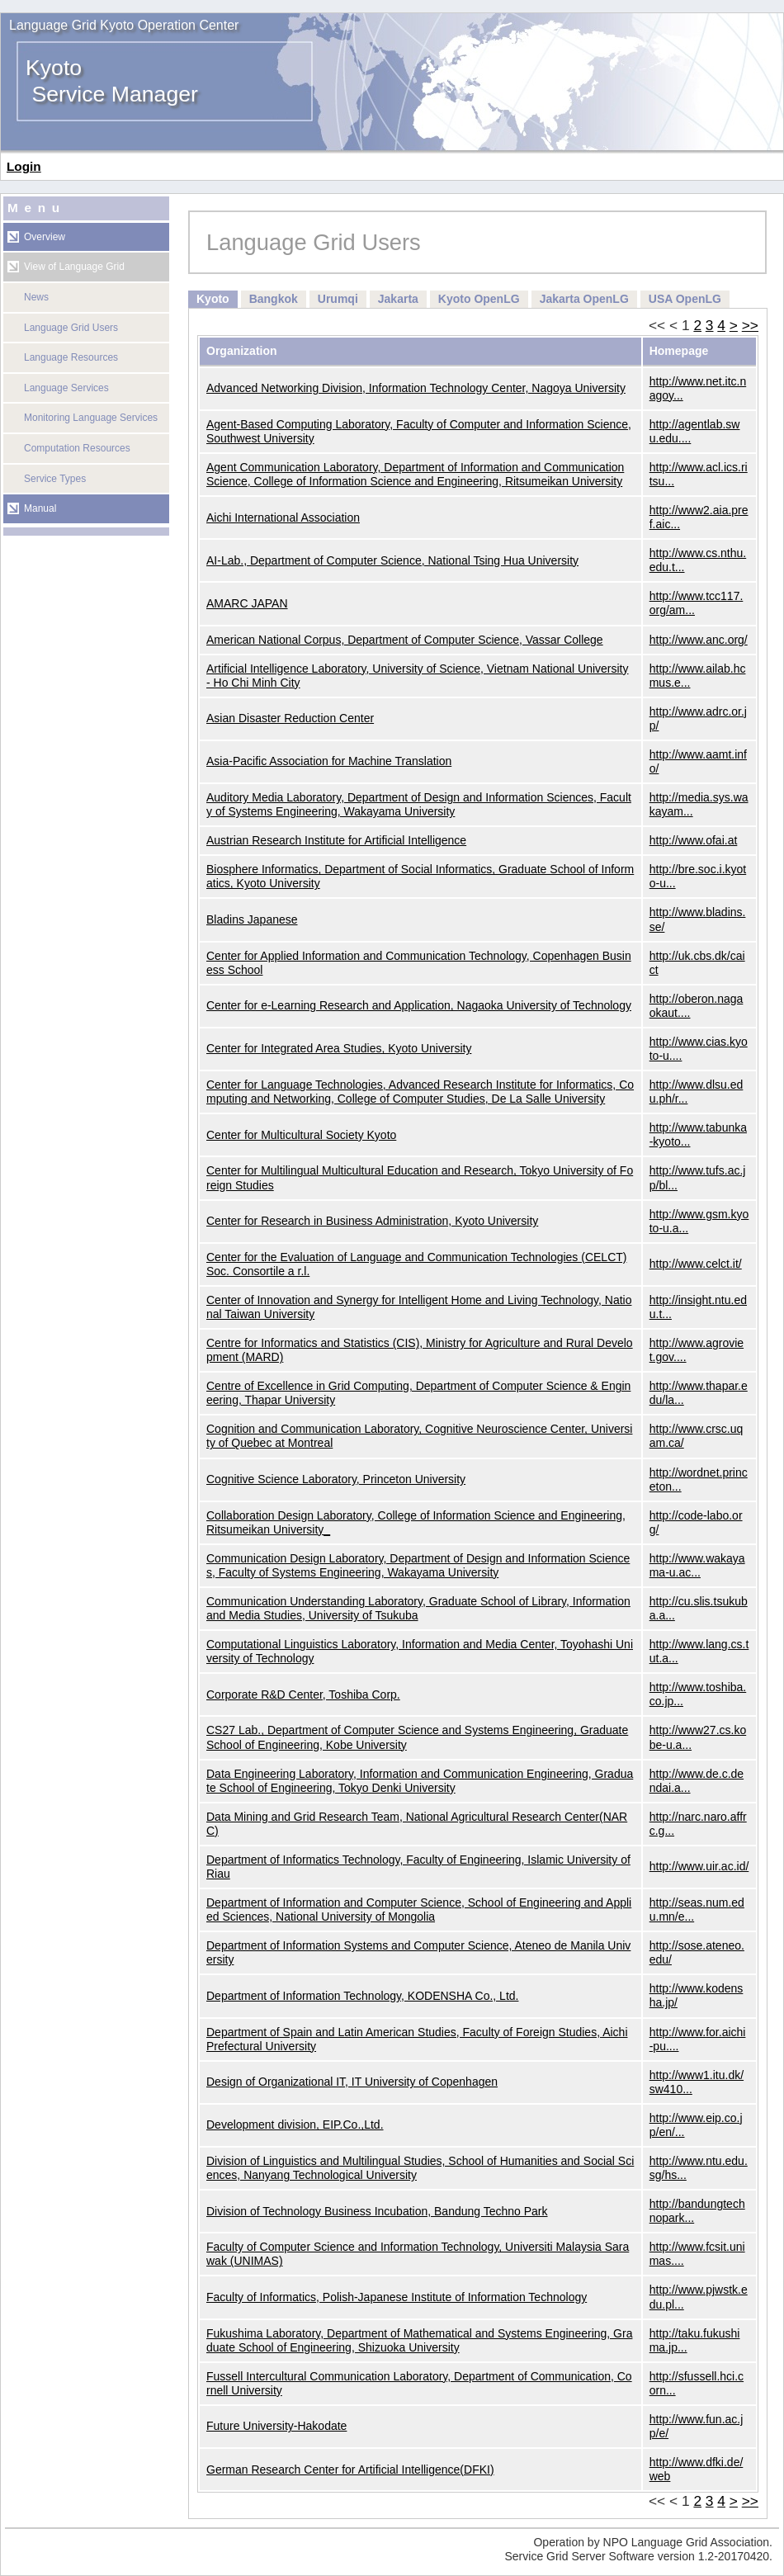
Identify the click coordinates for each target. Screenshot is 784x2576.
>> (750, 325)
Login (24, 166)
